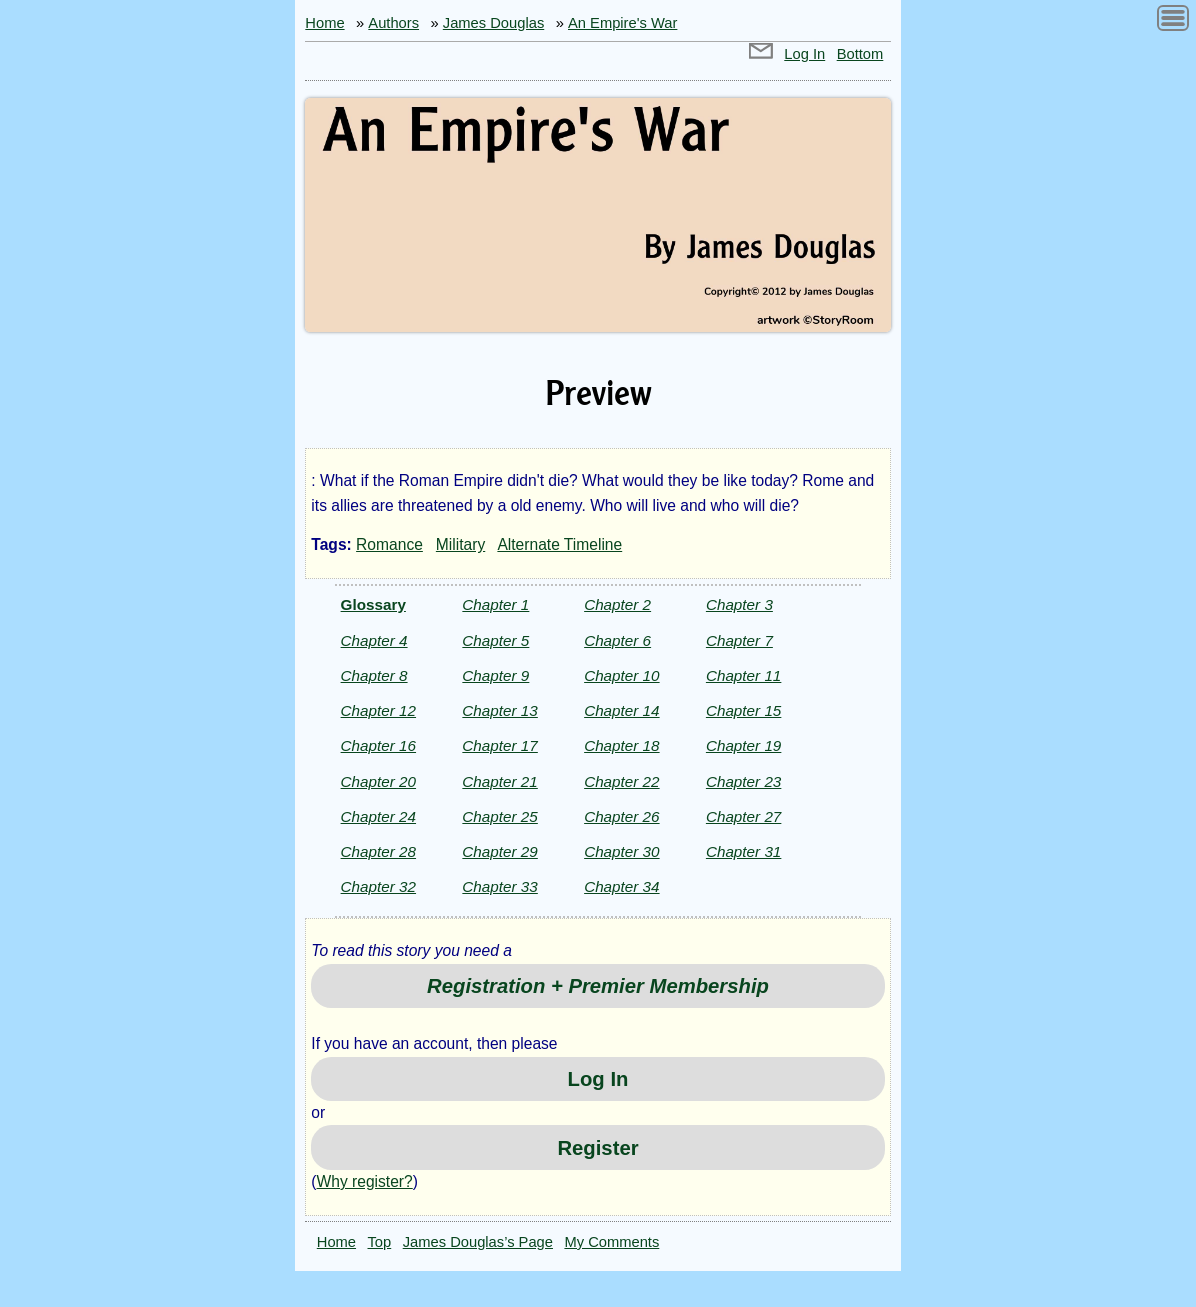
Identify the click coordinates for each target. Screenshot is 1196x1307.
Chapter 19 (743, 745)
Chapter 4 (374, 640)
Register (597, 1148)
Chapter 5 (495, 640)
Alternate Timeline (559, 544)
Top (380, 1242)
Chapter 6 (617, 640)
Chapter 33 (499, 886)
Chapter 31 (743, 851)
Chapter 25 (499, 816)
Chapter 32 (378, 886)
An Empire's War (622, 23)
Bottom (860, 54)
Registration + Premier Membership (598, 986)
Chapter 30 (621, 851)
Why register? (365, 1181)
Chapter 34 (621, 886)
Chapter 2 (617, 604)
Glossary (373, 604)
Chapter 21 (499, 781)
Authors (393, 23)
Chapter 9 (495, 675)
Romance (389, 544)
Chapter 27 (743, 816)
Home (324, 23)
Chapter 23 (743, 781)
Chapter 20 (378, 781)
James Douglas (493, 23)
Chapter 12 (378, 710)
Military (460, 544)
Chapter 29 (499, 851)
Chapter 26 (621, 816)
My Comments (611, 1242)
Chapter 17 (499, 745)
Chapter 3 (739, 604)
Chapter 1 (495, 604)
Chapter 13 (499, 710)
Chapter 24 (378, 816)
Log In (804, 54)
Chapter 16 (378, 745)
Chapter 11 (743, 675)
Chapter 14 (621, 710)
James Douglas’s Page (478, 1242)
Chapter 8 (374, 675)
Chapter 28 (378, 851)
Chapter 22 (621, 781)
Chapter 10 (621, 675)
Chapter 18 (621, 745)
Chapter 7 (739, 640)
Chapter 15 (743, 710)
